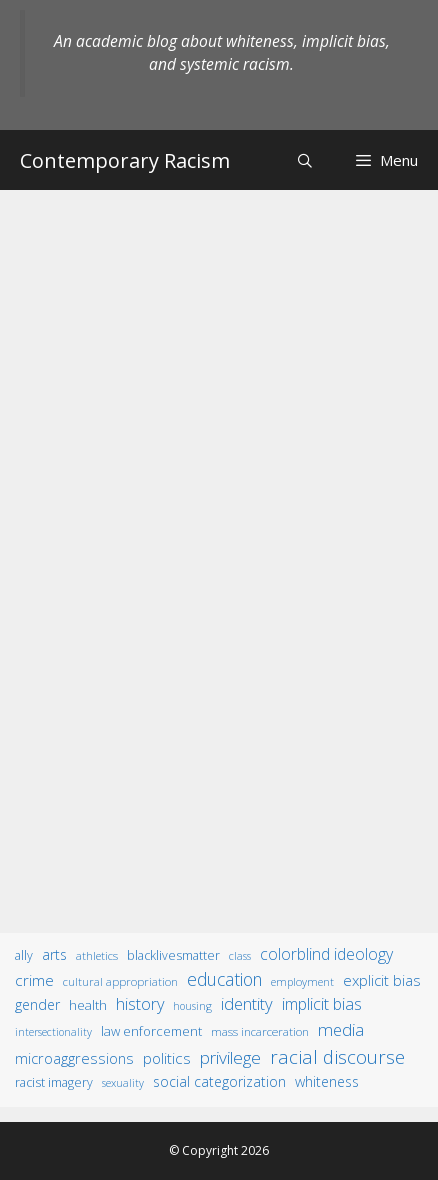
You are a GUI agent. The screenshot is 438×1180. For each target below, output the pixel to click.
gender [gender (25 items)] (37, 1004)
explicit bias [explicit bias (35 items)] (382, 980)
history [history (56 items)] (140, 1004)
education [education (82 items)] (224, 979)
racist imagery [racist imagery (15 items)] (54, 1082)
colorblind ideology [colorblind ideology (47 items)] (326, 954)
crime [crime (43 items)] (34, 980)
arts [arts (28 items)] (54, 954)
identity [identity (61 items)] (247, 1003)
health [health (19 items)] (88, 1005)
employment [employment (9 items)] (302, 981)
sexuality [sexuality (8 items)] (123, 1083)
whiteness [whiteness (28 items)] (327, 1081)
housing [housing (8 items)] (192, 1006)
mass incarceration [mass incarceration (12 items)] (260, 1031)
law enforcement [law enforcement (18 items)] (151, 1031)
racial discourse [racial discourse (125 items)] (337, 1056)
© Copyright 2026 (219, 1150)
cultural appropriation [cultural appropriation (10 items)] (120, 981)
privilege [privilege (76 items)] (230, 1057)
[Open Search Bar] (305, 160)
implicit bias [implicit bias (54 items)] (322, 1004)
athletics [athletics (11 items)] (97, 955)
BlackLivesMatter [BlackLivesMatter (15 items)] (173, 955)
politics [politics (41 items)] (167, 1058)
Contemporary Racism (125, 160)
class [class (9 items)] (240, 955)
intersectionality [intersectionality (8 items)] (53, 1032)
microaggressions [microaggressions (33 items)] (74, 1058)
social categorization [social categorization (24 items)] (219, 1081)
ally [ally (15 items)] (24, 955)
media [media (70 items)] (341, 1029)
